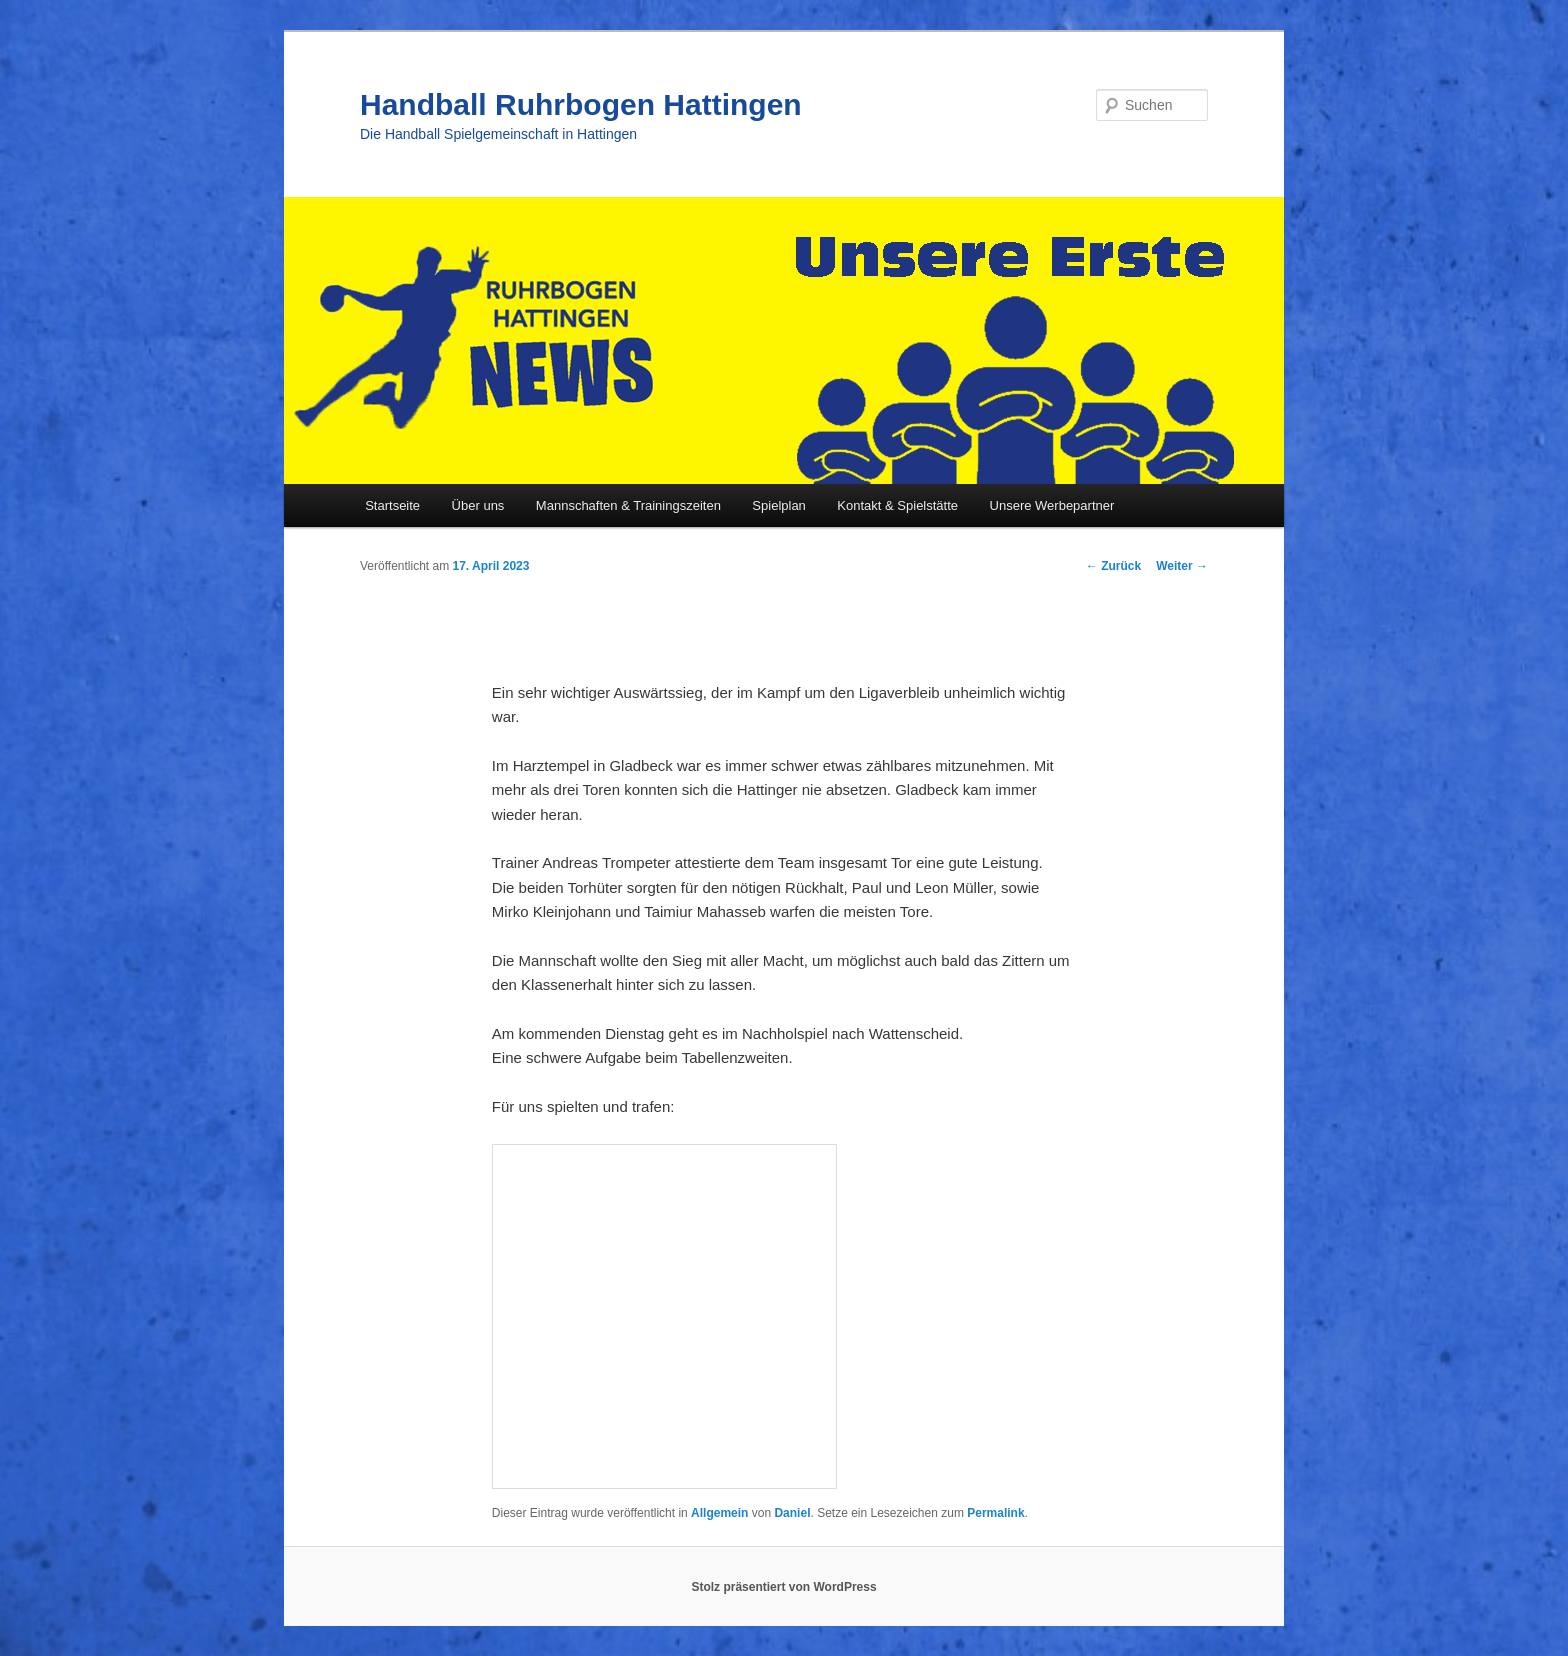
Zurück (1113, 566)
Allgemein (719, 1513)
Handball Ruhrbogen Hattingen (581, 104)
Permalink (995, 1513)
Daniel (792, 1513)
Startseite (392, 505)
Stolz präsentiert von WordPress (783, 1587)
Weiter (1182, 566)
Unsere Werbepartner (1052, 505)
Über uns (478, 505)
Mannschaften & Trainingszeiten (628, 505)
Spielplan (779, 505)
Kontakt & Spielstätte (897, 505)
